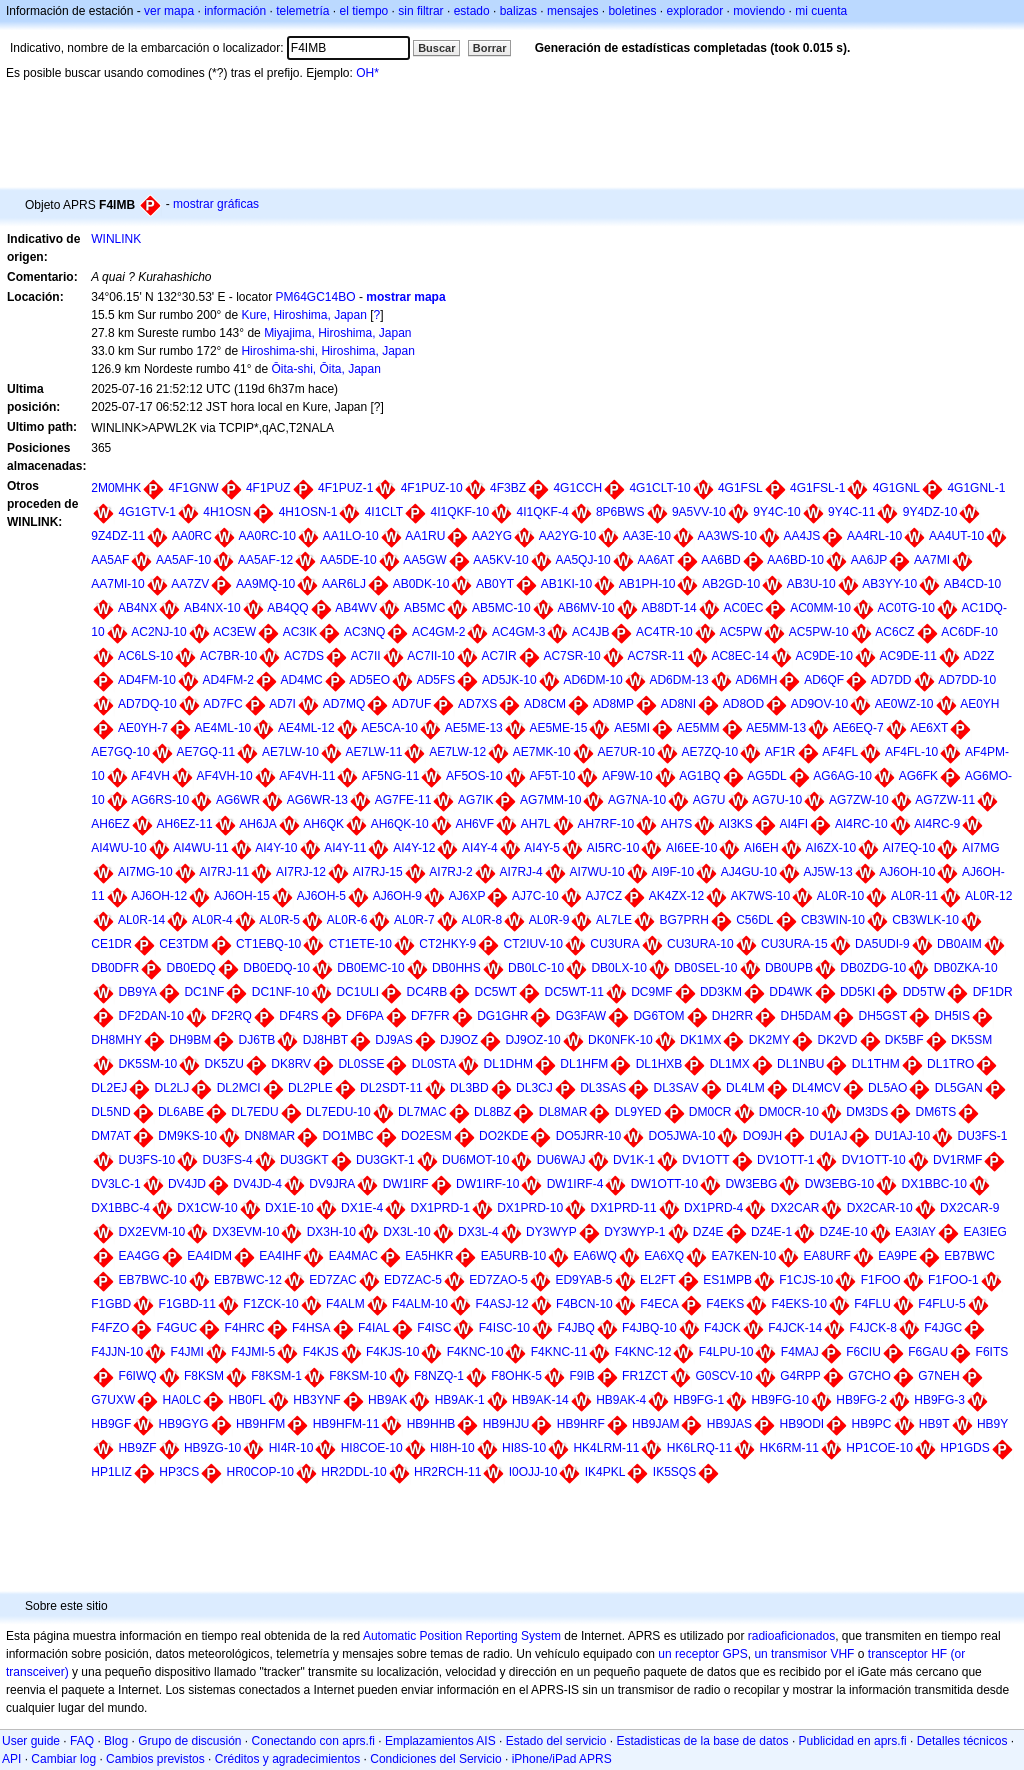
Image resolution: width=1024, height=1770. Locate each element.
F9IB (581, 1376)
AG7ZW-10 (859, 800)
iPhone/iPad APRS (562, 1759)
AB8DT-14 (668, 608)
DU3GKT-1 (385, 1160)
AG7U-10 (777, 800)
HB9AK (387, 1400)
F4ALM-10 (420, 1304)
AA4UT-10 (956, 536)
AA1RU (425, 536)
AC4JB (590, 632)
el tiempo (364, 11)
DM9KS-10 (187, 1136)
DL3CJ (534, 1088)
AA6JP (869, 560)
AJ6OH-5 (321, 896)
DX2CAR (795, 1208)
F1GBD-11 (187, 1304)
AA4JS (802, 536)
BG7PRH (683, 920)
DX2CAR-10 (880, 1208)
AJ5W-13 (828, 872)
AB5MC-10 (501, 608)
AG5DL (766, 776)
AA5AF (110, 560)
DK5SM (971, 1040)
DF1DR (993, 992)
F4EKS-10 (799, 1304)
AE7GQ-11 (206, 752)
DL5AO (887, 1088)
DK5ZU (224, 1064)
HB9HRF (581, 1424)
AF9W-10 (627, 776)
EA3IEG (984, 1232)
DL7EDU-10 (338, 1112)
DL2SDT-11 (391, 1088)
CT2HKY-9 (447, 944)
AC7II (366, 656)
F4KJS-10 (392, 1352)
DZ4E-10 (844, 1232)
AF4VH (150, 776)
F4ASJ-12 (501, 1304)
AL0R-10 (840, 896)
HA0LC (182, 1400)
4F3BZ (508, 488)
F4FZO (110, 1328)
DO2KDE (503, 1136)
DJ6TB (257, 1040)
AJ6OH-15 (242, 896)
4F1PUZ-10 (432, 488)
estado (472, 11)
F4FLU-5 (941, 1304)
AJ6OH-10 (907, 872)
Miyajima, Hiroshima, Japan (337, 333)
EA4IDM (209, 1256)
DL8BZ (492, 1112)
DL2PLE (310, 1088)
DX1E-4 (362, 1208)
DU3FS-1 (983, 1136)
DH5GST (883, 1016)
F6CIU (863, 1352)
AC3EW (234, 632)
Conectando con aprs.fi (313, 1741)
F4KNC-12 (643, 1352)
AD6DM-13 (678, 680)
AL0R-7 (414, 920)
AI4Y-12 (414, 848)
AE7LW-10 (290, 752)
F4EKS (725, 1304)
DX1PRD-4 (713, 1208)
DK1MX (700, 1040)
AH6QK (323, 824)
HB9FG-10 (780, 1400)
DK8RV (291, 1064)
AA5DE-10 (348, 560)
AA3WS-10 (727, 536)
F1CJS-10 (806, 1280)
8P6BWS (620, 512)
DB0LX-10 (618, 968)
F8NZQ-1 (439, 1376)
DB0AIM (959, 944)
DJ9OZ (459, 1040)
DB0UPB (789, 968)
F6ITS (992, 1352)
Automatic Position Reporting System (462, 1636)
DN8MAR (269, 1136)
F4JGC (943, 1328)
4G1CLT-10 (659, 488)
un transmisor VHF (804, 1654)
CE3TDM (183, 944)
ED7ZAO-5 (498, 1280)
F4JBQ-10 (649, 1328)
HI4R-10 (291, 1448)
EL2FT (658, 1280)
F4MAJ (800, 1352)
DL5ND (110, 1112)
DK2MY (769, 1040)
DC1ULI (357, 992)
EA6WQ (594, 1256)
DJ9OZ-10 (532, 1040)
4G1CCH (577, 488)
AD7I (282, 704)
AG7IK (475, 800)
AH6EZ (110, 824)
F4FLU (872, 1304)
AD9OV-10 (819, 704)
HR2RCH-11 (447, 1472)
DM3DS (867, 1112)
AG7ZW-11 (945, 800)
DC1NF (204, 992)
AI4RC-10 (861, 824)
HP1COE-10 (879, 1448)
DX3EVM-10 (246, 1232)
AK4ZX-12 (676, 896)
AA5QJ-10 (582, 560)
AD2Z (979, 656)
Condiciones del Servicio (435, 1759)
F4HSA (311, 1328)
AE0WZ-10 (904, 704)
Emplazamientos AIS (440, 1741)
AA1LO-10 (351, 536)
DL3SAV (676, 1088)
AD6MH (756, 680)
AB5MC (424, 608)
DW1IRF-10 (487, 1184)
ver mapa (169, 11)
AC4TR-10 (664, 632)
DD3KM (721, 992)
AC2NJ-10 (158, 632)
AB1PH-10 (647, 584)
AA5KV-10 (500, 560)
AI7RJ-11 (224, 872)
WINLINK (116, 239)
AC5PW (740, 632)
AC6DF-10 (969, 632)
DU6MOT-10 (475, 1160)
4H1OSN (227, 512)
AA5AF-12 (265, 560)
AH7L (536, 824)
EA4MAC (353, 1256)
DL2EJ (109, 1088)
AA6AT (655, 560)
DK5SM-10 (148, 1064)
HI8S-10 (524, 1448)
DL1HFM (584, 1064)
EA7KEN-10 (744, 1256)
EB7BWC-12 (248, 1280)
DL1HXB (659, 1064)
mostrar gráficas (216, 204)
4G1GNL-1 (976, 488)
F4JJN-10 (117, 1352)
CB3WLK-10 (925, 920)
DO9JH (762, 1136)
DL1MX (730, 1064)
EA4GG (139, 1256)
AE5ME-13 (474, 728)
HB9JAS (729, 1424)
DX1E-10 (289, 1208)
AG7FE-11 (403, 800)
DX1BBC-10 (933, 1184)
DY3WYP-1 (634, 1232)
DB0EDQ (191, 968)
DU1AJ (828, 1136)
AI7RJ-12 (301, 872)
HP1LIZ (111, 1472)
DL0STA (434, 1064)
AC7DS (304, 656)
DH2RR (732, 1016)
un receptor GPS (702, 1654)
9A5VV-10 (699, 512)
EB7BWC (969, 1256)
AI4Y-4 (480, 848)
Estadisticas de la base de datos (702, 1741)
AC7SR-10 (571, 656)
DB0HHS (456, 968)
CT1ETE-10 (360, 944)
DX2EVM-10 (152, 1232)
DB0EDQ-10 (276, 968)
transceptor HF (907, 1654)
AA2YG (492, 536)
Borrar (490, 48)
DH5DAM (806, 1016)
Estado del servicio (556, 1741)
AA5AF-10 (183, 560)
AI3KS (736, 824)
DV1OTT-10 (874, 1160)
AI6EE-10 (691, 848)
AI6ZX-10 (830, 848)
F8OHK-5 (516, 1376)
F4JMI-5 (253, 1352)
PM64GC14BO (316, 297)
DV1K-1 (634, 1160)
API (11, 1759)
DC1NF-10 (280, 992)
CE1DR (111, 944)
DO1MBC (347, 1136)
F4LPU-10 (726, 1352)
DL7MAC (422, 1112)
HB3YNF (316, 1400)
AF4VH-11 (307, 776)
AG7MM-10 (550, 800)
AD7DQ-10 (147, 704)
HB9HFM (260, 1424)
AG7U (709, 800)
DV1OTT (705, 1160)
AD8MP (613, 704)
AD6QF (824, 680)
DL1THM (876, 1064)
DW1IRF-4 (575, 1184)
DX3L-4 (478, 1232)
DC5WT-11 (574, 992)
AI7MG (980, 848)
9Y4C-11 (851, 512)
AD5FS (436, 680)
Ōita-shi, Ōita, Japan (325, 369)
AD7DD (891, 680)
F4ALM (345, 1304)
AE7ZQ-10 (709, 752)
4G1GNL (896, 488)
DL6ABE (181, 1112)
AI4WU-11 (200, 848)
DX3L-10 (406, 1232)
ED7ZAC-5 (413, 1280)
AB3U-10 (811, 584)
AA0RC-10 (267, 536)
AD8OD (743, 704)
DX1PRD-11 (624, 1208)
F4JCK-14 (795, 1328)
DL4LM (745, 1088)
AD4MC (302, 680)
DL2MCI (239, 1088)
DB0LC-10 (536, 968)
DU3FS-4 (228, 1160)
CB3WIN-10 (833, 920)
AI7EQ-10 (909, 848)
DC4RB (426, 992)
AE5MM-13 (776, 728)
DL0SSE (361, 1064)
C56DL (754, 920)
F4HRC (245, 1328)
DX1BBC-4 (120, 1208)
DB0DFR (115, 968)
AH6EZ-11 (185, 824)
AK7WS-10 (760, 896)
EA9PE (897, 1256)
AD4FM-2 (228, 680)
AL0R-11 (914, 896)
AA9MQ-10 (265, 584)
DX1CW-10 (207, 1208)
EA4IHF (280, 1256)
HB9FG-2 (861, 1400)
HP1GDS (964, 1448)
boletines (632, 11)
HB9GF (111, 1424)
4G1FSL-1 (817, 488)
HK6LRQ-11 (699, 1448)
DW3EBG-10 (839, 1184)
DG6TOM (658, 1016)
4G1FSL (740, 488)
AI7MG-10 (145, 872)
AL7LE (614, 920)
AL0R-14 (141, 920)
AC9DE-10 (823, 656)
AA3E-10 (647, 536)
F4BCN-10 (584, 1304)
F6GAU (928, 1352)
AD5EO (369, 680)
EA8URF (827, 1256)
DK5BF (904, 1040)
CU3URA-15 (794, 944)
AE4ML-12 (306, 728)
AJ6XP (467, 896)
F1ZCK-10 (270, 1304)
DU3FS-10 (147, 1160)
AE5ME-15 (558, 728)
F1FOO (881, 1280)
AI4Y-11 (345, 848)
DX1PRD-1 (439, 1208)
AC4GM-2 (438, 632)
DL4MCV (816, 1088)
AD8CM (545, 704)
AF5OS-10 (474, 776)
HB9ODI (801, 1424)
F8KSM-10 (357, 1376)
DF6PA (365, 1016)
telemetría (302, 11)
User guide (31, 1741)
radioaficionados (791, 1636)
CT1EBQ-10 (268, 944)
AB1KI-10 (566, 584)
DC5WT (496, 992)
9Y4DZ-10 (930, 512)
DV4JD (187, 1184)
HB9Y (992, 1424)
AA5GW (424, 560)
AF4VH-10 (225, 776)
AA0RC (192, 536)
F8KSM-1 (276, 1376)
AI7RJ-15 (378, 872)
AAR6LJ (344, 584)
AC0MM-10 (820, 608)
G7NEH (938, 1376)
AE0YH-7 (143, 728)
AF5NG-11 (390, 776)
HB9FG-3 (939, 1400)
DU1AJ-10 (902, 1136)
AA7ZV (190, 584)
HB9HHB (431, 1424)
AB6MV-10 (585, 608)
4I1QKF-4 (543, 512)
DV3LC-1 (115, 1184)
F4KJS (321, 1352)
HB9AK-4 (621, 1400)
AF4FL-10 (911, 752)
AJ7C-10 (535, 896)
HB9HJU (506, 1424)
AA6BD (720, 560)
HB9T (934, 1424)
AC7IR (498, 656)
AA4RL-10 (874, 536)
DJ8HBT (325, 1040)
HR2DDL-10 (353, 1472)
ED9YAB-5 (583, 1280)
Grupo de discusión (189, 1741)
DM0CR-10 (789, 1112)
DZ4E (708, 1232)
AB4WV (356, 608)
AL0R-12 (988, 896)
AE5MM (698, 728)
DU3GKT (304, 1160)
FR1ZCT (645, 1376)
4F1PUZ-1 (345, 488)
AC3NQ (364, 632)
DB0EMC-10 (370, 968)
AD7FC (222, 704)
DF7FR (430, 1016)
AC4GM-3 (518, 632)
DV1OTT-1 (785, 1160)
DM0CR (710, 1112)
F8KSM (204, 1376)
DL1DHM (508, 1064)
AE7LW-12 (457, 752)
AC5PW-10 (819, 632)
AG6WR (238, 800)
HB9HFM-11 (346, 1424)
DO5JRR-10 (588, 1136)
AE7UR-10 (625, 752)
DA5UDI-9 (882, 944)
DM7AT (111, 1136)
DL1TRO (950, 1064)
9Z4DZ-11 (118, 536)
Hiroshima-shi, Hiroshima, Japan (327, 351)
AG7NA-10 (637, 800)
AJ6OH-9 (397, 896)
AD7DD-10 (967, 680)
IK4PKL (605, 1472)
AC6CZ (894, 632)
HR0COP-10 (260, 1472)
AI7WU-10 (596, 872)
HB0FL (247, 1400)
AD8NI (678, 704)
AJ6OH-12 (159, 896)
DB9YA (138, 992)
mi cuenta (821, 11)
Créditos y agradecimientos (287, 1759)
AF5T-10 (552, 776)
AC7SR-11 (655, 656)
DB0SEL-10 (705, 968)
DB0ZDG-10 (873, 968)
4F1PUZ (268, 488)
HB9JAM (655, 1424)
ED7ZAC (332, 1280)
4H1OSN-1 (308, 512)
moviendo (759, 11)
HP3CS (179, 1472)
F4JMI (187, 1352)
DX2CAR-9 (969, 1208)
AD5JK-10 (509, 680)
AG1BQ (699, 776)
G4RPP (800, 1376)
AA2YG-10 (567, 536)
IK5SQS (674, 1472)
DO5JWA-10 (682, 1136)
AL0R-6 (347, 920)
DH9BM (190, 1040)
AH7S (676, 824)
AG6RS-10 (160, 800)
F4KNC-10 (475, 1352)
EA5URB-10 (513, 1256)
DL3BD (469, 1088)
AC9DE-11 (908, 656)
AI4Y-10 (276, 848)
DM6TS (936, 1112)
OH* (367, 73)
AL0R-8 (481, 920)
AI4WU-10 (118, 848)
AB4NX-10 (212, 608)
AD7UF (411, 704)
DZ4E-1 (771, 1232)
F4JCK (722, 1328)
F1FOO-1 (953, 1280)
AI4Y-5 (542, 848)
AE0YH (979, 704)
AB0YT (495, 584)
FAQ (82, 1741)
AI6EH (761, 848)
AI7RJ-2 (450, 872)
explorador (694, 11)
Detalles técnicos (962, 1741)
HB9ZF (138, 1448)
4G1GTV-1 (147, 512)
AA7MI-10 (117, 584)
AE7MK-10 (542, 752)
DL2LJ (172, 1088)
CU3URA (614, 944)
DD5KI (857, 992)
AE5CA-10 (389, 728)
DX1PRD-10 (530, 1208)
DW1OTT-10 (664, 1184)
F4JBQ (575, 1328)
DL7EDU (254, 1112)
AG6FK (918, 776)
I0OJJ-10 (533, 1472)
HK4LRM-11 (606, 1448)
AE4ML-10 (223, 728)
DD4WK (790, 992)
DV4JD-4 (257, 1184)
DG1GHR (502, 1016)
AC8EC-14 (739, 656)
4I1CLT (384, 512)
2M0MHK (116, 488)
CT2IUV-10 (533, 944)
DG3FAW (581, 1016)
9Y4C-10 (776, 512)
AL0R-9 (549, 920)
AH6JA (257, 824)
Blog (116, 1741)
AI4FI (794, 824)
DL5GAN (959, 1088)
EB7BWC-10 (153, 1280)
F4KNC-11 (559, 1352)
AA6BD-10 (795, 560)
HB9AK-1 (460, 1400)
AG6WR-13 (317, 800)
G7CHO (869, 1376)
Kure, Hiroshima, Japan (303, 315)
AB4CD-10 (972, 584)
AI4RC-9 (937, 824)
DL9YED (638, 1112)
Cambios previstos (155, 1759)
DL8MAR (563, 1112)
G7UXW (113, 1400)
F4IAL (374, 1328)
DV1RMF (957, 1160)
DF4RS (298, 1016)
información (235, 11)
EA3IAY (915, 1232)
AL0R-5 (279, 920)
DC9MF (651, 992)
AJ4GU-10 (749, 872)
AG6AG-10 (842, 776)
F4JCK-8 (873, 1328)
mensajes (572, 11)
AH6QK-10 (400, 824)
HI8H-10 (452, 1448)
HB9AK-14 (540, 1400)
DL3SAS (603, 1088)
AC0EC (743, 608)
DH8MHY (116, 1040)
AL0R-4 (212, 920)
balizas (518, 11)
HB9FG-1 (699, 1400)
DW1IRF (406, 1184)
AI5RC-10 (613, 848)
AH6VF (474, 824)
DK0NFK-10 (620, 1040)
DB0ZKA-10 (966, 968)
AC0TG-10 (906, 608)
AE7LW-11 (374, 752)
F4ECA (659, 1304)
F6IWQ (138, 1376)
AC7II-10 (430, 656)
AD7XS (477, 704)
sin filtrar (420, 11)
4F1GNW (194, 488)
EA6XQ (664, 1256)
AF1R (780, 752)
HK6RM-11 (789, 1448)
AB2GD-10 (731, 584)
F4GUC (177, 1328)
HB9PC (872, 1424)
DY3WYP (551, 1232)
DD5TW (924, 992)
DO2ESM (426, 1136)
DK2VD (837, 1040)
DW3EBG (751, 1184)
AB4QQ (287, 608)
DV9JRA (332, 1184)
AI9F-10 (672, 872)
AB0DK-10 (421, 584)
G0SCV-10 (723, 1376)
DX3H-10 (331, 1232)
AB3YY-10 (889, 584)
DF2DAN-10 (151, 1016)
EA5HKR (429, 1256)
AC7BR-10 (228, 656)
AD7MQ (344, 704)
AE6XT (929, 728)
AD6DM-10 (592, 680)
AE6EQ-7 (858, 728)
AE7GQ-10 (120, 752)
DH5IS (952, 1016)
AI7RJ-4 (520, 872)
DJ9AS (393, 1040)
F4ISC (434, 1328)
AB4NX (137, 608)
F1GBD (111, 1304)
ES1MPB (727, 1280)
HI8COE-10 (372, 1448)
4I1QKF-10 (459, 512)
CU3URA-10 (700, 944)
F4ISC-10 (504, 1328)
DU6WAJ (561, 1160)
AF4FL (840, 752)
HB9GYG (184, 1424)
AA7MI (932, 560)
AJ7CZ (603, 896)
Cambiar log (63, 1759)
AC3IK (300, 632)
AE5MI (632, 728)
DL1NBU (800, 1064)
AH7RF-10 (605, 824)
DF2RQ (231, 1016)
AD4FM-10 (147, 680)
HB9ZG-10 (212, 1448)
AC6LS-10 (145, 656)
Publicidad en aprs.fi (853, 1741)
